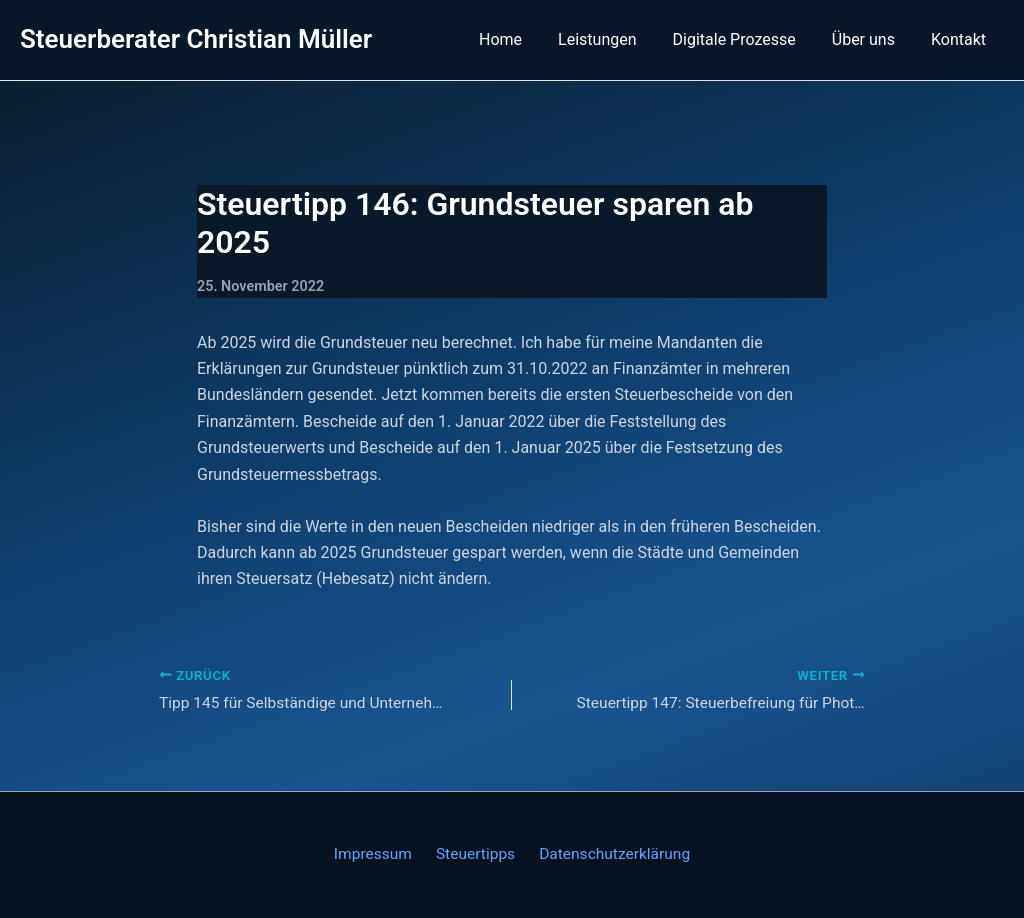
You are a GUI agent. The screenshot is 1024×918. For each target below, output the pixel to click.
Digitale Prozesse (744, 39)
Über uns (869, 39)
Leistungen (611, 39)
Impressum (377, 854)
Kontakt (960, 39)
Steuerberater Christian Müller (196, 39)
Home (518, 39)
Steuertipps (475, 854)
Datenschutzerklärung (609, 854)
